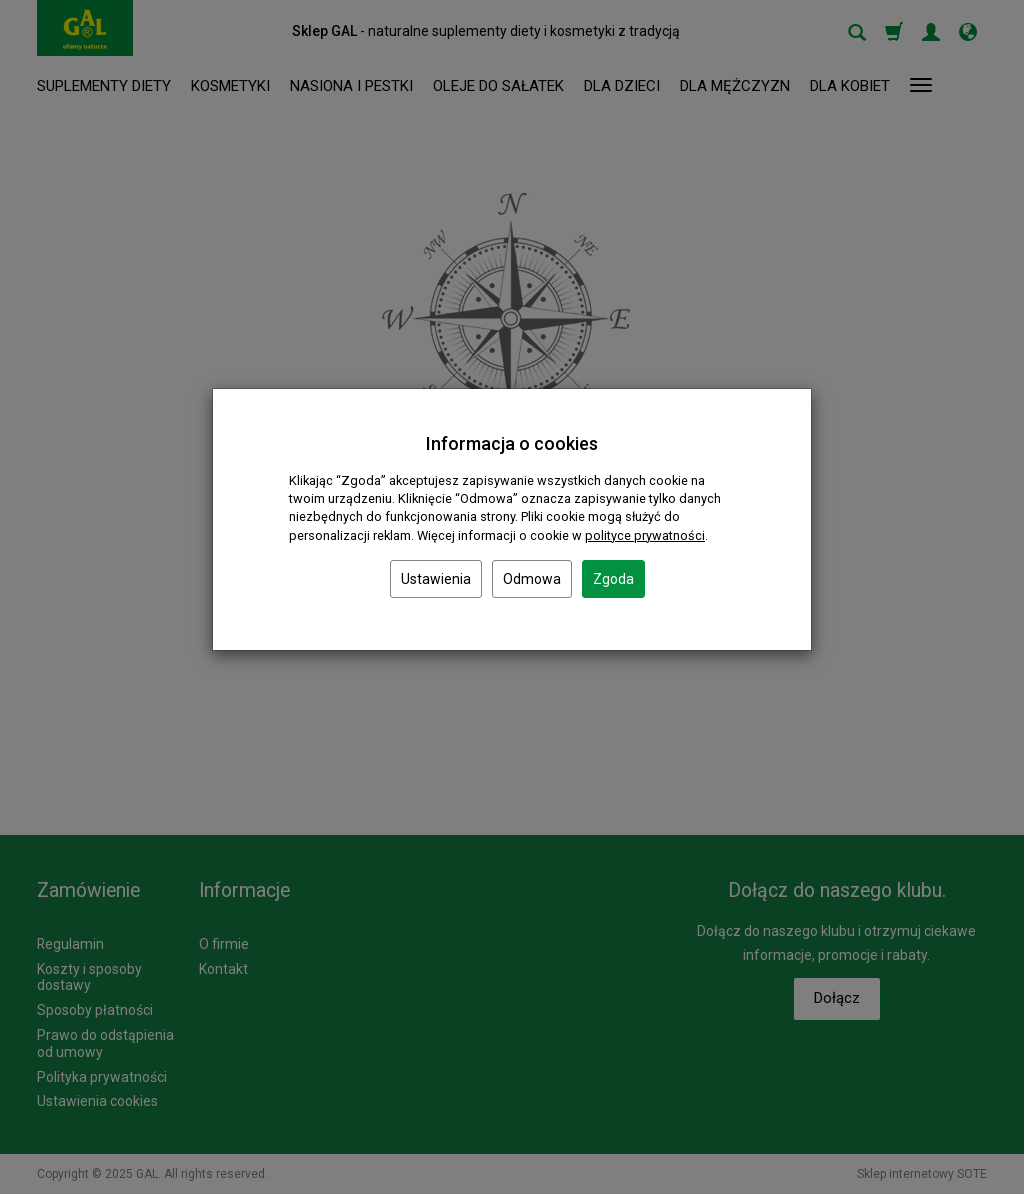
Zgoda (613, 579)
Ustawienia (436, 579)
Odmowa (532, 579)
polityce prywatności (645, 535)
